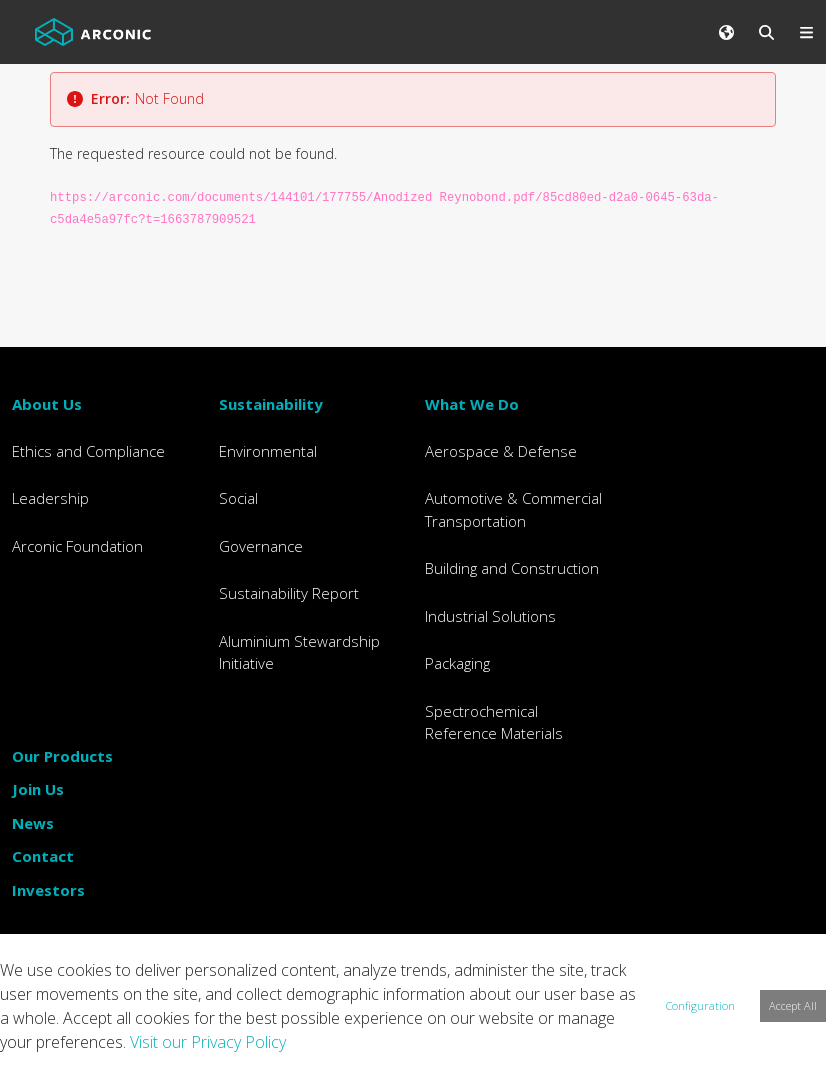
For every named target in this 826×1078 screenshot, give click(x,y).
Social (238, 498)
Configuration (700, 1005)
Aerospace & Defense (501, 451)
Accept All (793, 1005)
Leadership (50, 498)
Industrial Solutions (490, 616)
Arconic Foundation (77, 546)
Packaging (457, 663)
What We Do (472, 404)
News (33, 823)
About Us (47, 404)
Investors (48, 890)
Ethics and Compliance (88, 451)
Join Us (38, 789)
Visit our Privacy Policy (208, 1042)
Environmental (268, 451)
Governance (261, 546)
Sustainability (271, 404)
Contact (43, 856)
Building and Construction (512, 568)
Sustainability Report (289, 593)
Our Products (62, 756)
